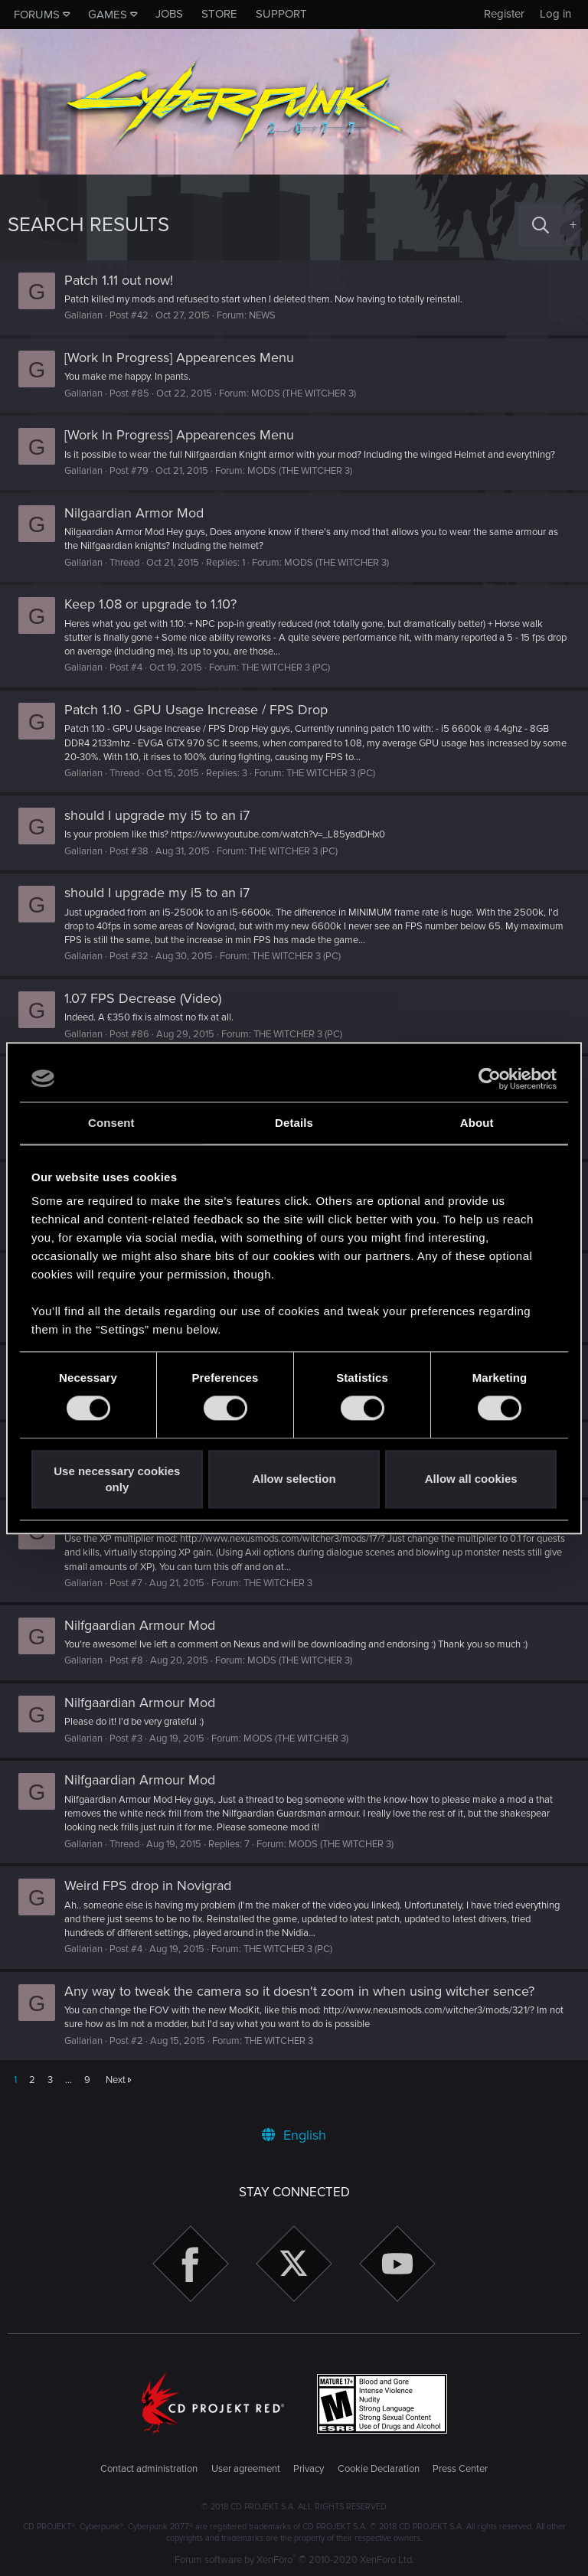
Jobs (169, 14)
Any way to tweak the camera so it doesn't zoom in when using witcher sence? (307, 2004)
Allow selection (293, 1479)
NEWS (269, 315)
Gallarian (91, 315)
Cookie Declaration (379, 2469)
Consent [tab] (111, 1122)
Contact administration (149, 2469)
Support (281, 14)
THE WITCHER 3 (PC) (293, 682)
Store (219, 14)
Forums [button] (37, 14)
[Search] (540, 225)
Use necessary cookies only (117, 1479)
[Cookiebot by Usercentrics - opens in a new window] (490, 1078)
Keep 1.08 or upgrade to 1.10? (158, 617)
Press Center (460, 2469)
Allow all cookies (471, 1479)
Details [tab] (294, 1122)
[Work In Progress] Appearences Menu (187, 357)
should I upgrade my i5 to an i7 (164, 829)
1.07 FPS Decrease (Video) (150, 1012)
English (294, 2135)
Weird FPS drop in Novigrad (155, 1899)
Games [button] (107, 14)
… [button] (68, 2094)
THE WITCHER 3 (285, 1597)
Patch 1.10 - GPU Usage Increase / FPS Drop (203, 723)
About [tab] (477, 1122)
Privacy (308, 2469)
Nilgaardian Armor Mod (141, 526)
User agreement (245, 2469)
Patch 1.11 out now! (126, 280)
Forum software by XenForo (294, 2560)
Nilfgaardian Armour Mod (147, 1639)
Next (116, 2094)
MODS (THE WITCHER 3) (311, 393)
